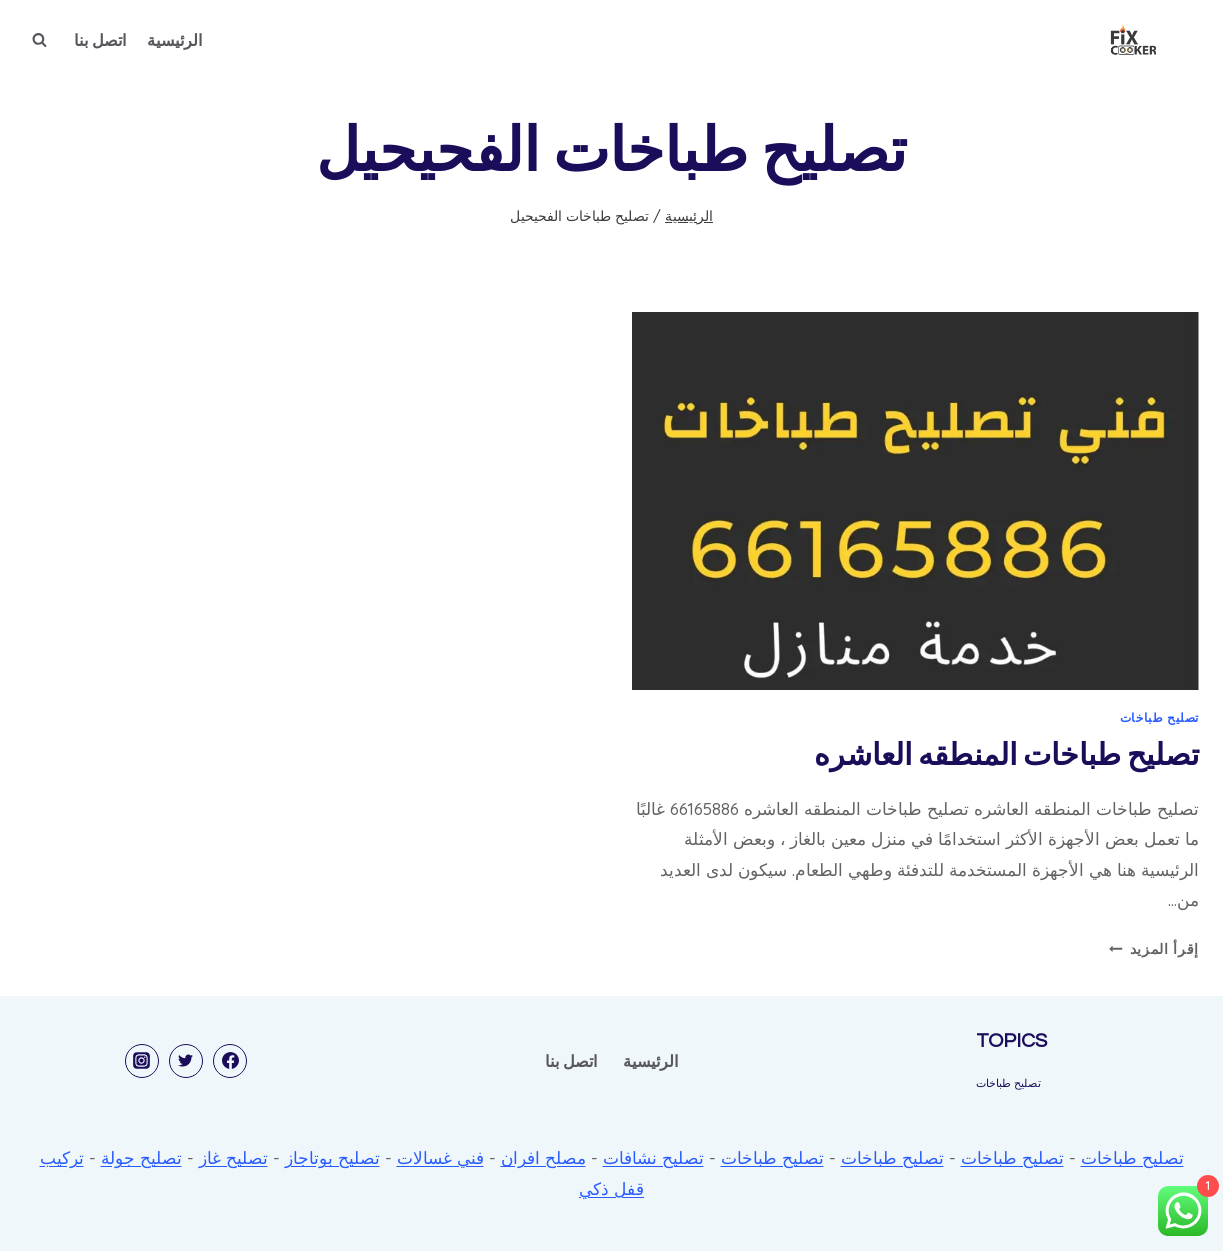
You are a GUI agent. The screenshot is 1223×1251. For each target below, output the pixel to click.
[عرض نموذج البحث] (39, 40)
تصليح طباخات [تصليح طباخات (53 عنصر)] (1008, 1083)
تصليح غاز (233, 1157)
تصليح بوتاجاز (332, 1157)
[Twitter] (186, 1061)
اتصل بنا (100, 40)
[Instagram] (142, 1061)
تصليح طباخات (1159, 717)
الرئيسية (174, 40)
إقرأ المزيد (1154, 948)
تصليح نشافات (653, 1157)
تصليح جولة (141, 1157)
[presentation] (916, 501)
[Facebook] (230, 1061)
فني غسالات (440, 1157)
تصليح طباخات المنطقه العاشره (1006, 755)
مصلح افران (543, 1157)
